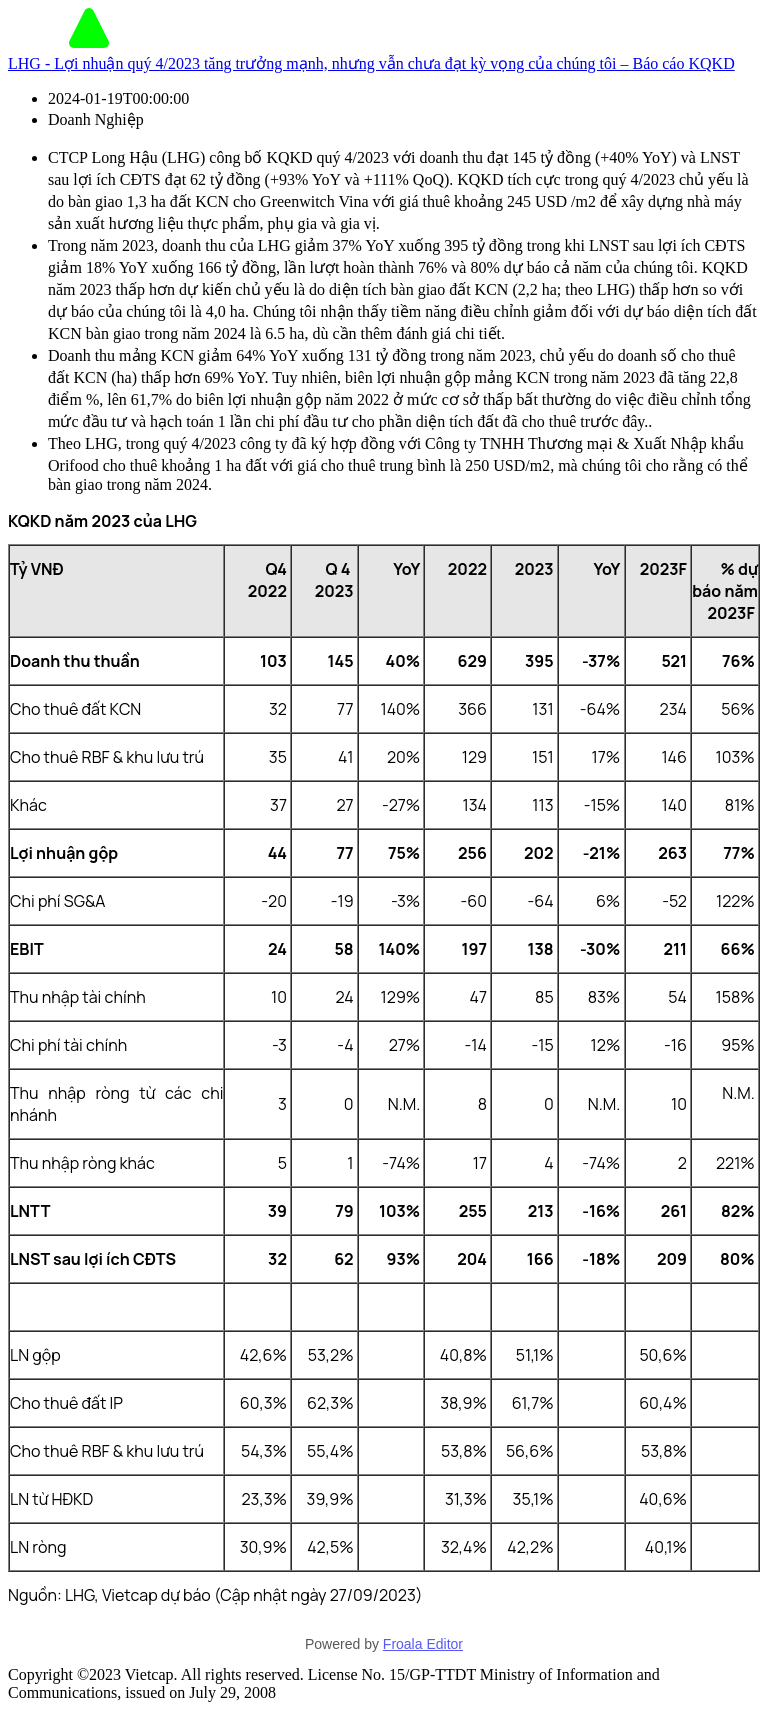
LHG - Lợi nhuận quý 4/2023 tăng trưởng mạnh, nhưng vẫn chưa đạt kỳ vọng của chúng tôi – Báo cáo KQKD (371, 63)
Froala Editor (423, 1644)
